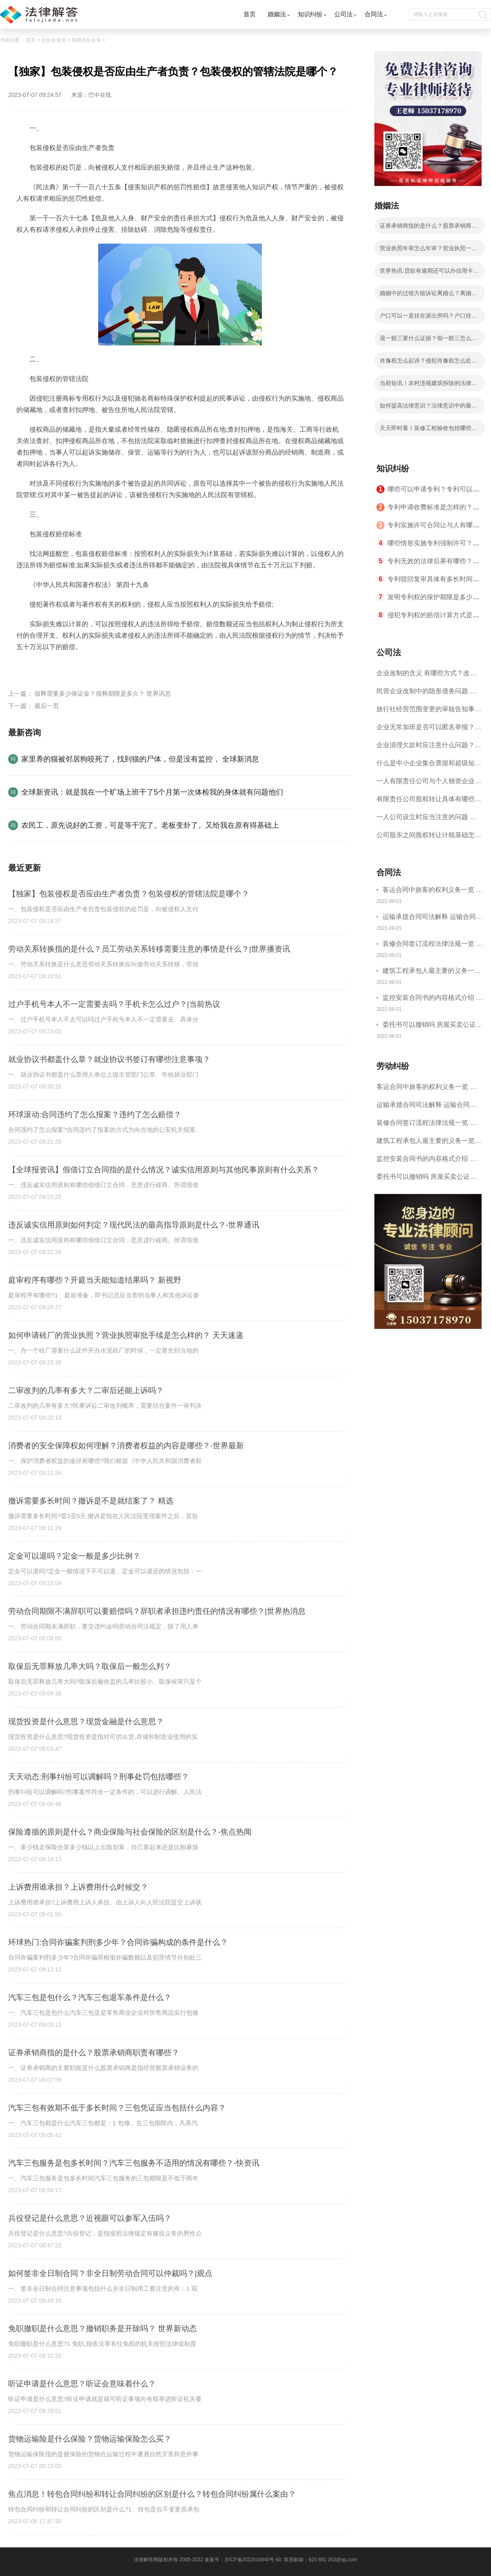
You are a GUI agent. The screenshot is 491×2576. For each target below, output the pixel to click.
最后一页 (46, 705)
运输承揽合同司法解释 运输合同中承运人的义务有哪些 (432, 918)
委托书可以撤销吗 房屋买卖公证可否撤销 (432, 1025)
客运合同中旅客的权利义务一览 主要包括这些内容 (432, 891)
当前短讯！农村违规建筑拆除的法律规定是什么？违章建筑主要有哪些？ (428, 385)
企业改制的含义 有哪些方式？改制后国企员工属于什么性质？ (426, 676)
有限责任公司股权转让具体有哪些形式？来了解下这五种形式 (428, 801)
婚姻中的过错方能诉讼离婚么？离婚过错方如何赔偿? (428, 295)
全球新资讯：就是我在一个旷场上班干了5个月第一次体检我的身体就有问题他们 (152, 792)
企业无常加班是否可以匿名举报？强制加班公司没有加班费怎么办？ (428, 730)
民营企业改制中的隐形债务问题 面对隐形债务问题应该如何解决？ (426, 694)
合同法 (374, 14)
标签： (26, 666)
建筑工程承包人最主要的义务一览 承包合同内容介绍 (432, 972)
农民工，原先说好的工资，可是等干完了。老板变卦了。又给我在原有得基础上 (150, 825)
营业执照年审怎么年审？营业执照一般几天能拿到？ (428, 250)
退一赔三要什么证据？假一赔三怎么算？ (425, 340)
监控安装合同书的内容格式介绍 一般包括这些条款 (432, 999)
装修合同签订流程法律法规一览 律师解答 (432, 945)
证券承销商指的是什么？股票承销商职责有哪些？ (428, 228)
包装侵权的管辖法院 (67, 666)
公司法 (343, 14)
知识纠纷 (310, 14)
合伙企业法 (53, 40)
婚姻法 (277, 14)
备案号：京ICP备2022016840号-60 (243, 2560)
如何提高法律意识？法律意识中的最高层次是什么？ (428, 408)
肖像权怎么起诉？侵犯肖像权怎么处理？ (425, 363)
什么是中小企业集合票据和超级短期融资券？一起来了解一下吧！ (428, 765)
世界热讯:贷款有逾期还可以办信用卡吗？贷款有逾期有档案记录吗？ (426, 273)
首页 (249, 14)
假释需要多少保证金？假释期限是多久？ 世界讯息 (102, 693)
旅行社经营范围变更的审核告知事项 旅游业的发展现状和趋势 (428, 712)
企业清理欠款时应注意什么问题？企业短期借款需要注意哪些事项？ (428, 747)
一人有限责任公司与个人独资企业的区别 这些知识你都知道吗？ (428, 783)
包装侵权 (112, 666)
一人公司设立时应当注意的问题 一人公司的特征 (426, 819)
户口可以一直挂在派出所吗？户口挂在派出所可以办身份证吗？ (428, 318)
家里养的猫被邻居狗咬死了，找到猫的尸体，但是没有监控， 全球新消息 (140, 759)
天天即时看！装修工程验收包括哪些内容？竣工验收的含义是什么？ (428, 430)
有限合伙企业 (86, 40)
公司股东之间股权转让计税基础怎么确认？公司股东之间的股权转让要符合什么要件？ (428, 837)
